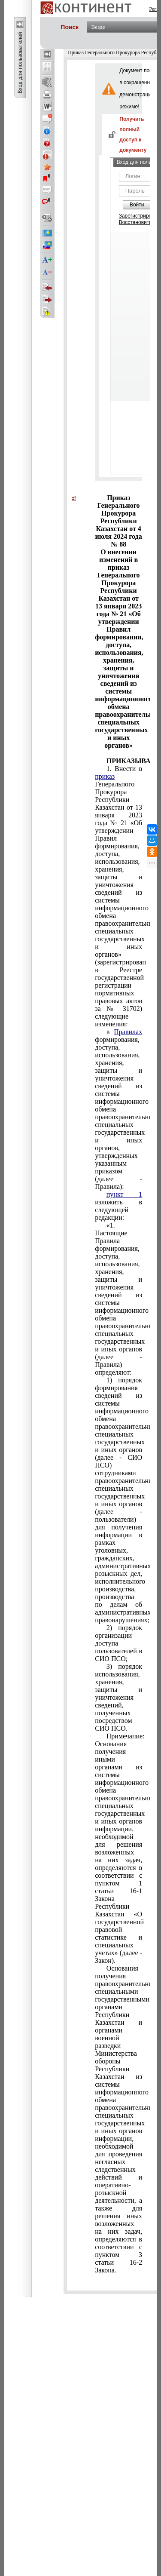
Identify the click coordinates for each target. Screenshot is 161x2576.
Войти (137, 205)
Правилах (128, 1031)
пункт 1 (124, 1194)
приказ (105, 776)
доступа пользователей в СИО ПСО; (118, 1643)
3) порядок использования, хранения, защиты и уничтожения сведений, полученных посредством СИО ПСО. (118, 1697)
